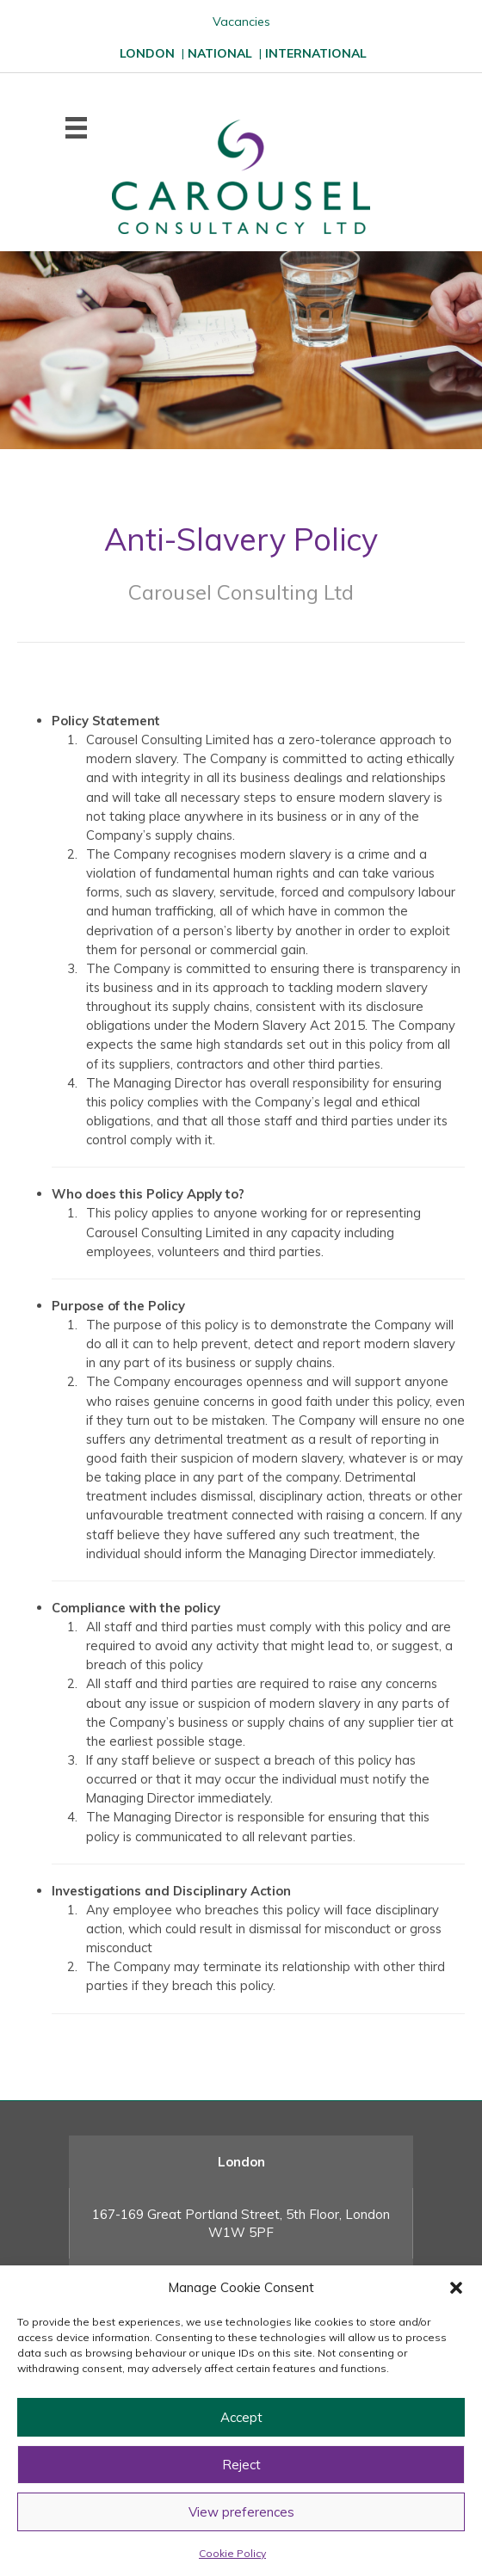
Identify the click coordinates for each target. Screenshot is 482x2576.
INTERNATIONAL (316, 53)
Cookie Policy (232, 2553)
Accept (241, 2417)
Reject (241, 2464)
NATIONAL (220, 53)
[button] (456, 2287)
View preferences (241, 2512)
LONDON (147, 53)
